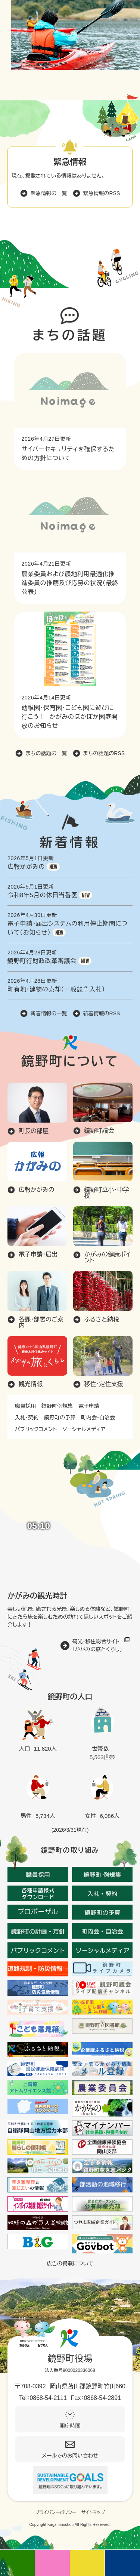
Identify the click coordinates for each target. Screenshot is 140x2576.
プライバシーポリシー (56, 2512)
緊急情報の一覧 (49, 193)
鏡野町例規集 (57, 1406)
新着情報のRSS (101, 1013)
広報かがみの (26, 867)
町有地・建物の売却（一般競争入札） (56, 989)
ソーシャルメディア (83, 1429)
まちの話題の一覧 (46, 753)
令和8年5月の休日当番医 (42, 895)
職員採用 (25, 1406)
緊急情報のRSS (101, 193)
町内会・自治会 (98, 1418)
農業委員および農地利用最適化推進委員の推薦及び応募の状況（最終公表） (70, 583)
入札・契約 (26, 1418)
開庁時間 (70, 2426)
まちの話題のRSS (104, 753)
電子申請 (88, 1406)
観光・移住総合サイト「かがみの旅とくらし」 (97, 1645)
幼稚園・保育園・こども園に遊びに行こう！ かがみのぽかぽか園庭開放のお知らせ (70, 717)
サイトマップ (93, 2512)
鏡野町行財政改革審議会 (42, 961)
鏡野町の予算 (59, 1418)
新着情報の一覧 (49, 1013)
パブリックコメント (36, 1429)
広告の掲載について (70, 2263)
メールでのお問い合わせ (70, 2456)
